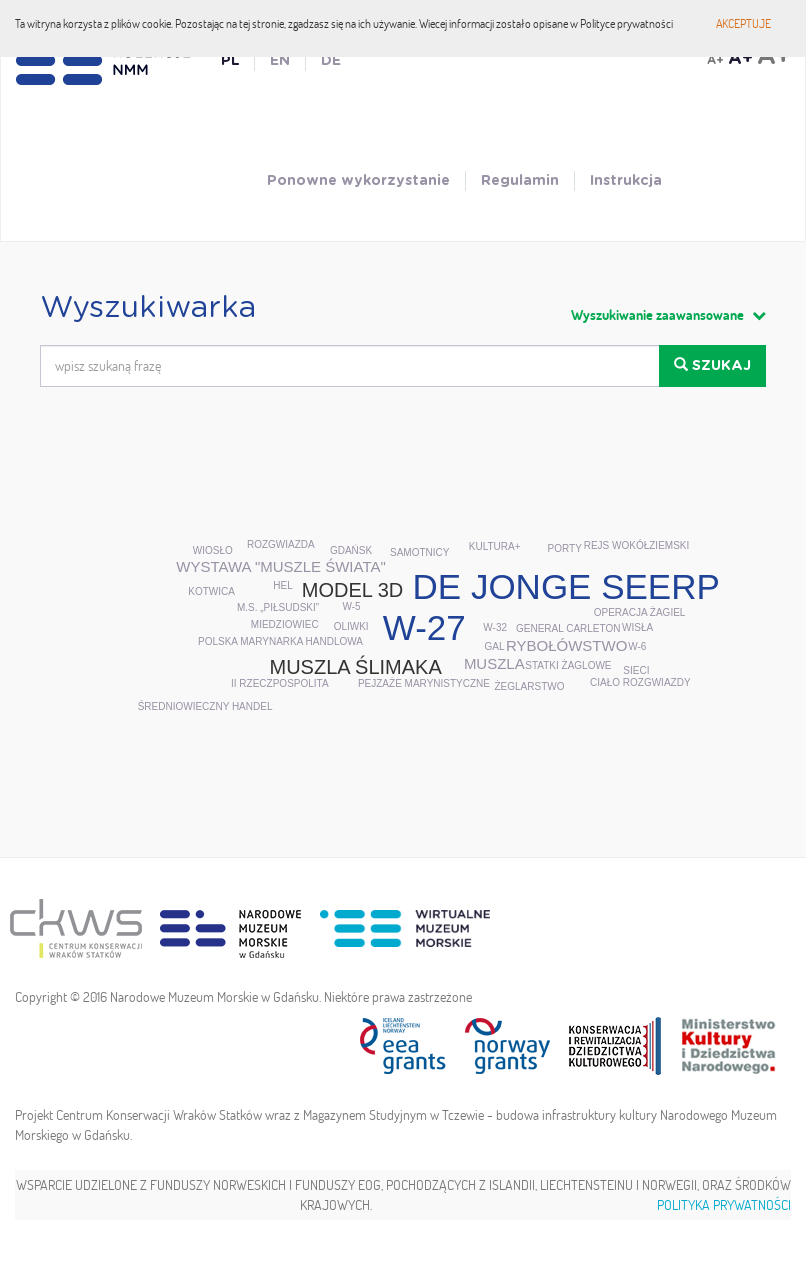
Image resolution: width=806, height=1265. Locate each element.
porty (565, 548)
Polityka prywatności (724, 1205)
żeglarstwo (529, 686)
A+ (715, 60)
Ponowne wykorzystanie (358, 181)
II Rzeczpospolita (280, 683)
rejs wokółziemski (637, 545)
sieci (636, 670)
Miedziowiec (285, 624)
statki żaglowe (568, 665)
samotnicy (419, 552)
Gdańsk (351, 550)
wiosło (213, 550)
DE (331, 61)
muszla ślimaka (355, 667)
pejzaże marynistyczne (424, 683)
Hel (282, 585)
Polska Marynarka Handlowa (280, 641)
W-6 (637, 646)
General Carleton (568, 628)
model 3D (353, 590)
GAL (495, 646)
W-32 (495, 627)
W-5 (351, 606)
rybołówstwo (566, 645)
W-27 (424, 627)
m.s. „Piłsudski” (278, 607)
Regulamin (520, 181)
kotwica (211, 591)
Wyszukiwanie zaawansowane (668, 315)
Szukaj (712, 365)
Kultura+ (495, 546)
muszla (494, 663)
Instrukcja (626, 181)
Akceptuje (743, 23)
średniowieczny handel (205, 706)
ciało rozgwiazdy (640, 682)
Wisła (637, 627)
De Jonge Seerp (566, 586)
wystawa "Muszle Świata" (281, 566)
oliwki (351, 626)
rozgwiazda (281, 544)
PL (230, 61)
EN (280, 61)
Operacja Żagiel (640, 612)
